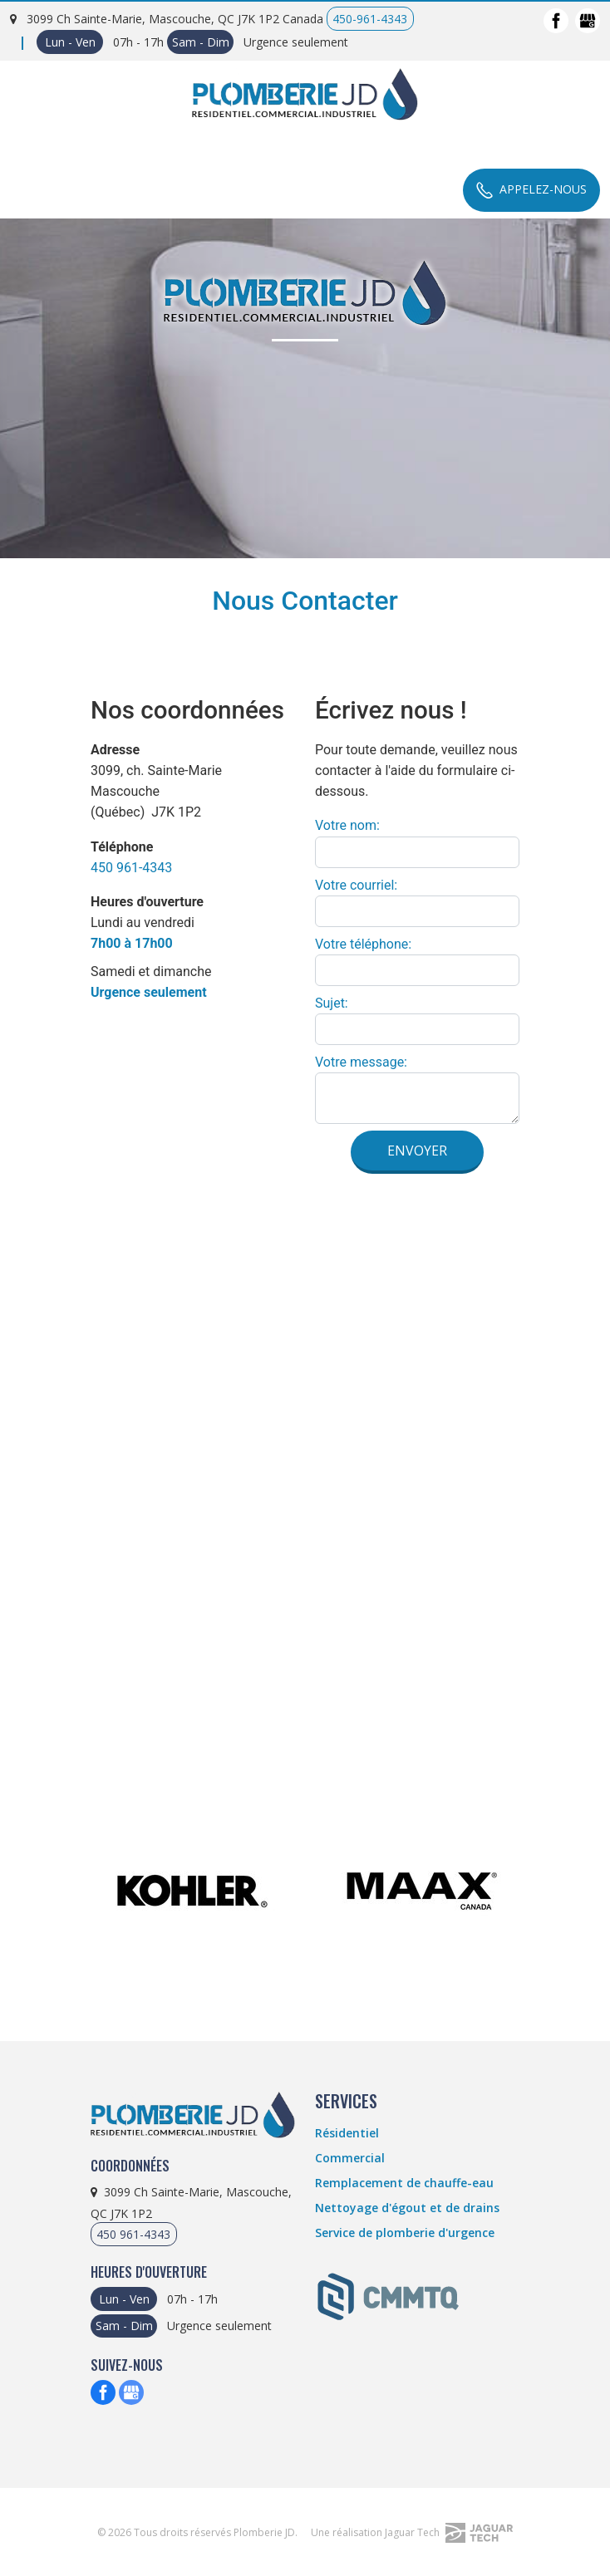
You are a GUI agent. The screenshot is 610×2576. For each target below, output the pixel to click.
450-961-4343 (369, 19)
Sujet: (331, 1003)
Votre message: (361, 1062)
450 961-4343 (131, 868)
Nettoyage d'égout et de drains (407, 2207)
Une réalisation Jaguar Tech (412, 2532)
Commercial (350, 2158)
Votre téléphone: (363, 944)
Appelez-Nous (531, 189)
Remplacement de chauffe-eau (404, 2183)
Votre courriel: (356, 885)
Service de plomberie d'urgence (404, 2232)
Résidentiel (347, 2133)
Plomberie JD (264, 2532)
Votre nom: (347, 825)
